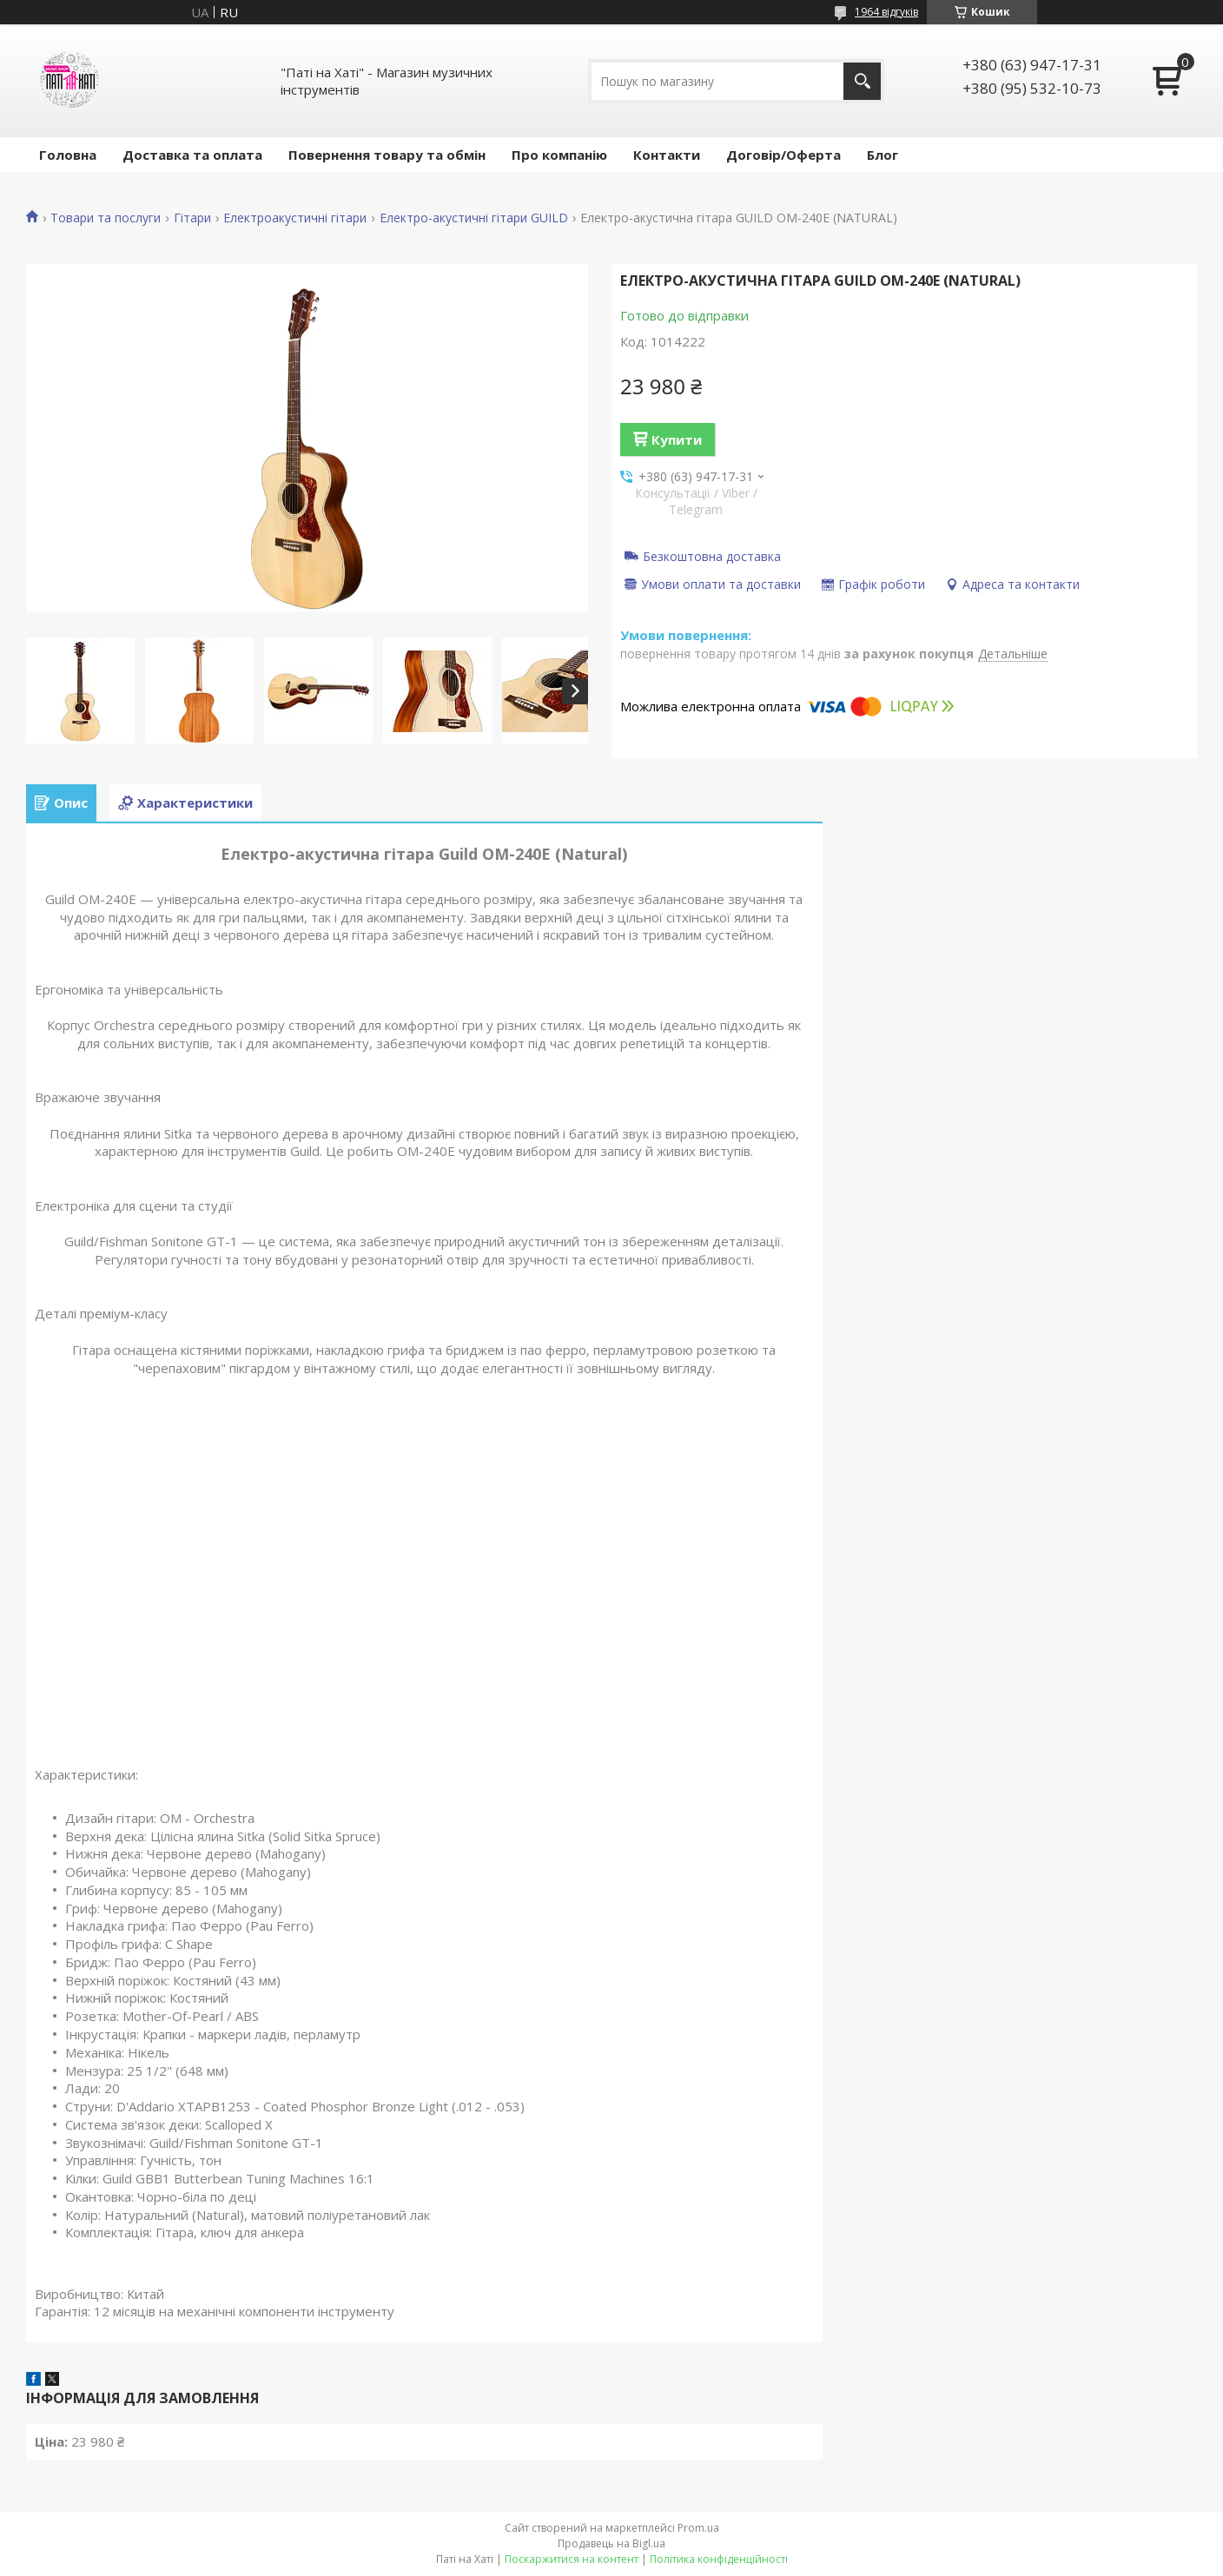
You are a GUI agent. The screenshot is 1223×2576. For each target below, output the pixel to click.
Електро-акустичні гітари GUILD (474, 218)
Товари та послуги (105, 218)
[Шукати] (862, 81)
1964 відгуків (886, 11)
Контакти (666, 154)
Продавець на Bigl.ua (611, 2543)
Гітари (192, 218)
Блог (882, 154)
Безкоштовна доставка (712, 556)
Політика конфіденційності (719, 2559)
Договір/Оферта (783, 154)
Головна (67, 154)
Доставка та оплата (192, 154)
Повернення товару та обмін (387, 154)
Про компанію (559, 154)
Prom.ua (698, 2527)
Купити (676, 439)
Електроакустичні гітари (295, 218)
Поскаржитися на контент (571, 2559)
